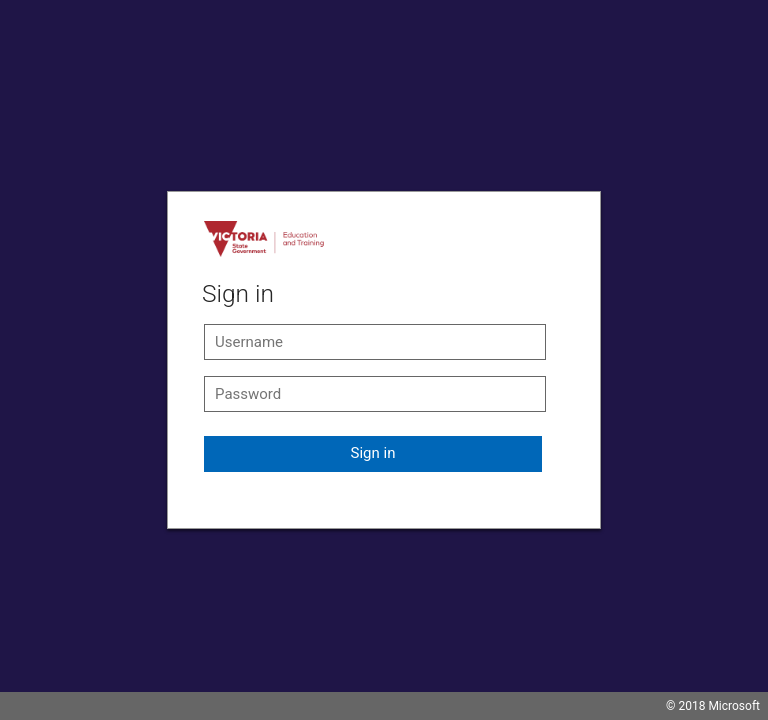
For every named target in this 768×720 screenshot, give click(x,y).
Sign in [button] (373, 453)
